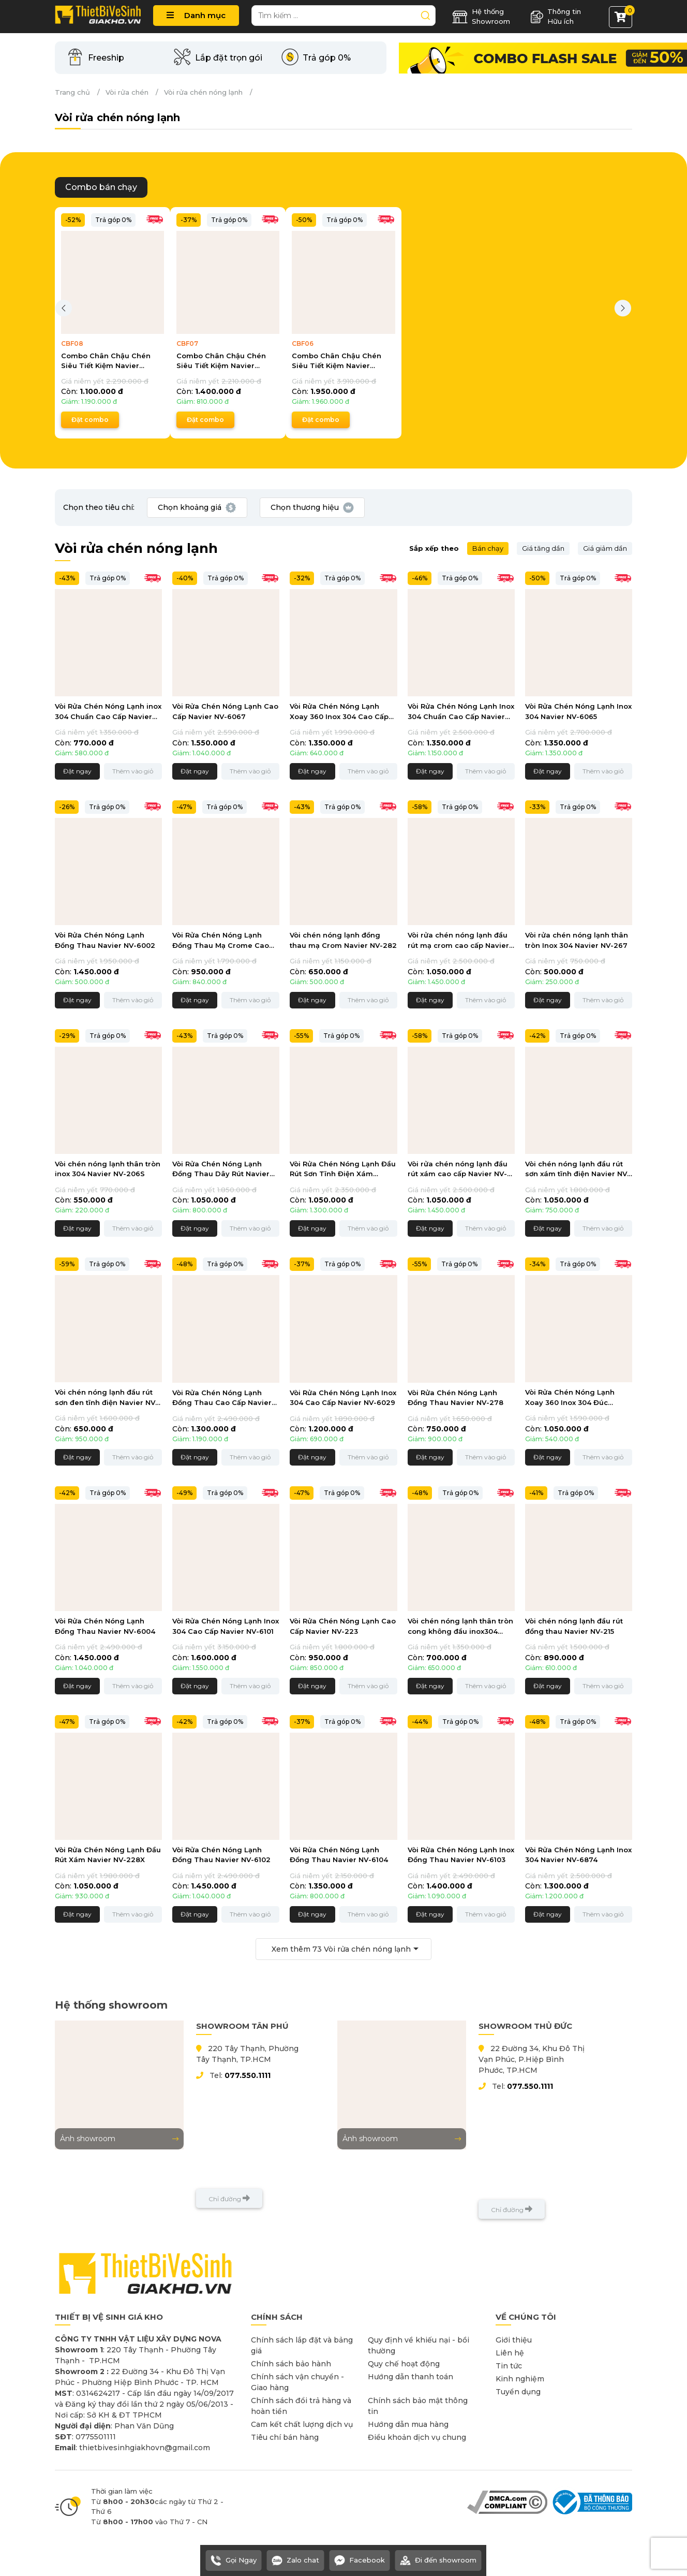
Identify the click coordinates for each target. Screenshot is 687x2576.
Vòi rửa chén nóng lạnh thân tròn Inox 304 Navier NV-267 (576, 940)
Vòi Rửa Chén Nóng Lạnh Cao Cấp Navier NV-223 (343, 1626)
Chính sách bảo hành (291, 2363)
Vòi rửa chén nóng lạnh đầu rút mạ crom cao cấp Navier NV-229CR (458, 941)
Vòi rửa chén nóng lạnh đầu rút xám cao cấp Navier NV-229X (457, 1170)
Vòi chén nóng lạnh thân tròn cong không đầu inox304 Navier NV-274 (460, 1627)
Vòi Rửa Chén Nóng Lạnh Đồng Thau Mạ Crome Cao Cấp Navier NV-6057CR (220, 941)
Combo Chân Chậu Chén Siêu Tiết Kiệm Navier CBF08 (106, 361)
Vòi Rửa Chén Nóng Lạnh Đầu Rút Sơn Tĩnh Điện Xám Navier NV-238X (343, 1170)
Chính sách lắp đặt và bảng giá (302, 2345)
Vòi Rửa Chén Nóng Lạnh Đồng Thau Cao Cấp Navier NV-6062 (222, 1398)
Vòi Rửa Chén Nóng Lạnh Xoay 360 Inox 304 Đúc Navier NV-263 (570, 1398)
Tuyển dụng (518, 2391)
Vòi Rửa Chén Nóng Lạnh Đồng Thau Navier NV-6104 (339, 1855)
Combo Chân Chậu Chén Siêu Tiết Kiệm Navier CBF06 (336, 361)
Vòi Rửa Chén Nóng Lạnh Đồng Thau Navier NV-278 (455, 1397)
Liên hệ (510, 2353)
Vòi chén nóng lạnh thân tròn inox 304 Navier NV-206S (107, 1169)
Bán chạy (487, 548)
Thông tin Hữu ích (555, 16)
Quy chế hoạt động (404, 2363)
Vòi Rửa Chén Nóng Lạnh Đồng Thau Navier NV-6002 (105, 940)
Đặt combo (90, 419)
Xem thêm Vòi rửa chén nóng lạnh (341, 1949)
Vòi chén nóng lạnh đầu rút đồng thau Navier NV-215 (574, 1626)
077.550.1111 (248, 2075)
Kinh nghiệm (520, 2378)
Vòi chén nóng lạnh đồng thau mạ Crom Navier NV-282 (343, 940)
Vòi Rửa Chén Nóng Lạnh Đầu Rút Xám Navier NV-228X (108, 1855)
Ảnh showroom (119, 2138)
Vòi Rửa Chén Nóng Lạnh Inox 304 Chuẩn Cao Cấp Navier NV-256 (461, 712)
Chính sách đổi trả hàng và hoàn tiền (301, 2406)
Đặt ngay (77, 771)
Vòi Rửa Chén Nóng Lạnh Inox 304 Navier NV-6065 (578, 711)
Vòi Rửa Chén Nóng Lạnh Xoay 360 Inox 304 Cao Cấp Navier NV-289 (339, 712)
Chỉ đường (229, 2198)
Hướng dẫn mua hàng (408, 2424)
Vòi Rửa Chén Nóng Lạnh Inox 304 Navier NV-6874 (578, 1855)
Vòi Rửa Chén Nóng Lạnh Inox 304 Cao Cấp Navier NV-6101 (225, 1626)
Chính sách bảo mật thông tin (418, 2406)
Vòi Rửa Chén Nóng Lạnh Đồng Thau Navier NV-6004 (105, 1626)
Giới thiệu (514, 2340)
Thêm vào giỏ (133, 771)
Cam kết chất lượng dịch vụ (302, 2424)
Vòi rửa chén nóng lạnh (203, 92)
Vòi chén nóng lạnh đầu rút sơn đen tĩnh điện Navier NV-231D (106, 1398)
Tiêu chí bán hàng (285, 2437)
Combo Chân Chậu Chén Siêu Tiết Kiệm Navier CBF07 (221, 361)
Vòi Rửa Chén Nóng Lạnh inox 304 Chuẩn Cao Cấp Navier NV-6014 (108, 712)
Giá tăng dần (543, 548)
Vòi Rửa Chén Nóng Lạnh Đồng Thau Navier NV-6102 (221, 1855)
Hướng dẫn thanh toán (410, 2376)
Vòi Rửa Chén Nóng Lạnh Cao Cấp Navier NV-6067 (225, 711)
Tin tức (509, 2365)
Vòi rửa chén (127, 92)
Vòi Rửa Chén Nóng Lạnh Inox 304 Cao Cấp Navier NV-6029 (343, 1397)
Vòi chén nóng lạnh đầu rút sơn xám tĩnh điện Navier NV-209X (577, 1170)
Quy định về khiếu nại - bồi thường (418, 2345)
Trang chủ (72, 92)
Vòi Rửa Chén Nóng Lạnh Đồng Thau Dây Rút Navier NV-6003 (221, 1170)
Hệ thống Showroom (481, 16)
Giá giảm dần (605, 548)
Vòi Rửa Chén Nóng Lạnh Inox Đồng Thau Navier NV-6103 (461, 1855)
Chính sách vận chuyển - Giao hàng (297, 2382)
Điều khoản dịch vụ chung (417, 2437)
